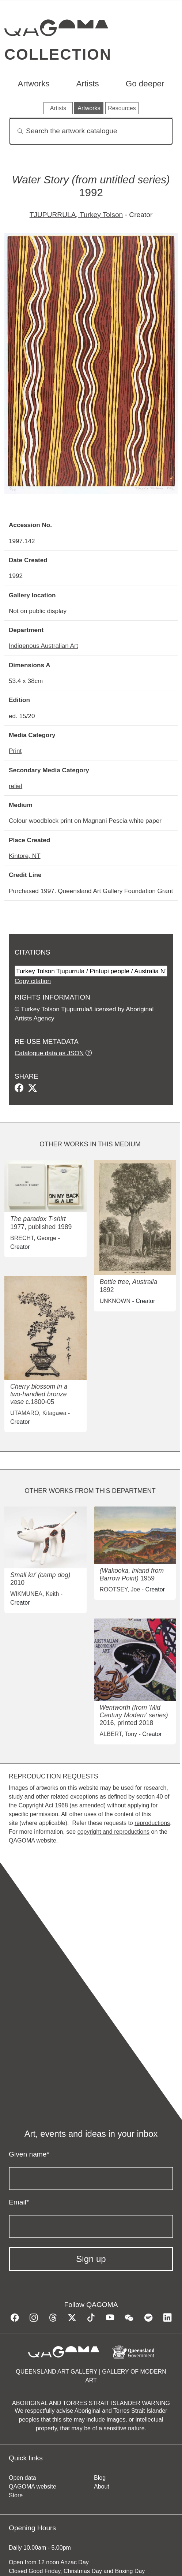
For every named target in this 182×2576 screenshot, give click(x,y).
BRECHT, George (33, 1238)
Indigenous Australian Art (43, 645)
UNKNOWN (115, 1301)
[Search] (91, 131)
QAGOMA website (32, 2486)
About (101, 2486)
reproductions (152, 1823)
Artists (87, 83)
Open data (22, 2478)
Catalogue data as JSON (49, 1053)
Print (15, 750)
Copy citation (33, 981)
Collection (57, 54)
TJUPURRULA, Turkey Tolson (76, 215)
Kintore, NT (25, 855)
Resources (122, 108)
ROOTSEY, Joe (120, 1589)
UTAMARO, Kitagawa (38, 1413)
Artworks (33, 83)
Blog (100, 2478)
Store (16, 2495)
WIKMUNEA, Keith (34, 1594)
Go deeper (145, 83)
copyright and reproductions (113, 1832)
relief (15, 785)
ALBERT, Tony (118, 1734)
